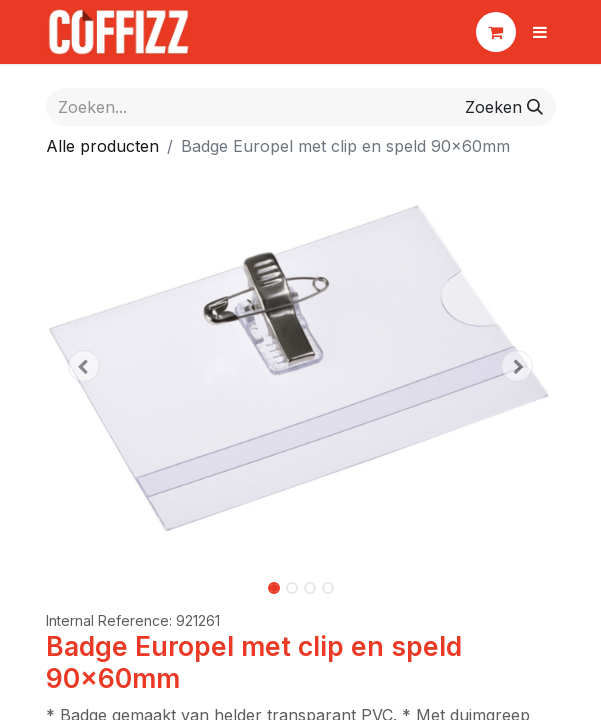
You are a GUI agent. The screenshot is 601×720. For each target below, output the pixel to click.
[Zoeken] (504, 107)
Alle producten (102, 146)
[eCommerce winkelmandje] (496, 32)
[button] (84, 366)
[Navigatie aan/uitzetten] (540, 32)
